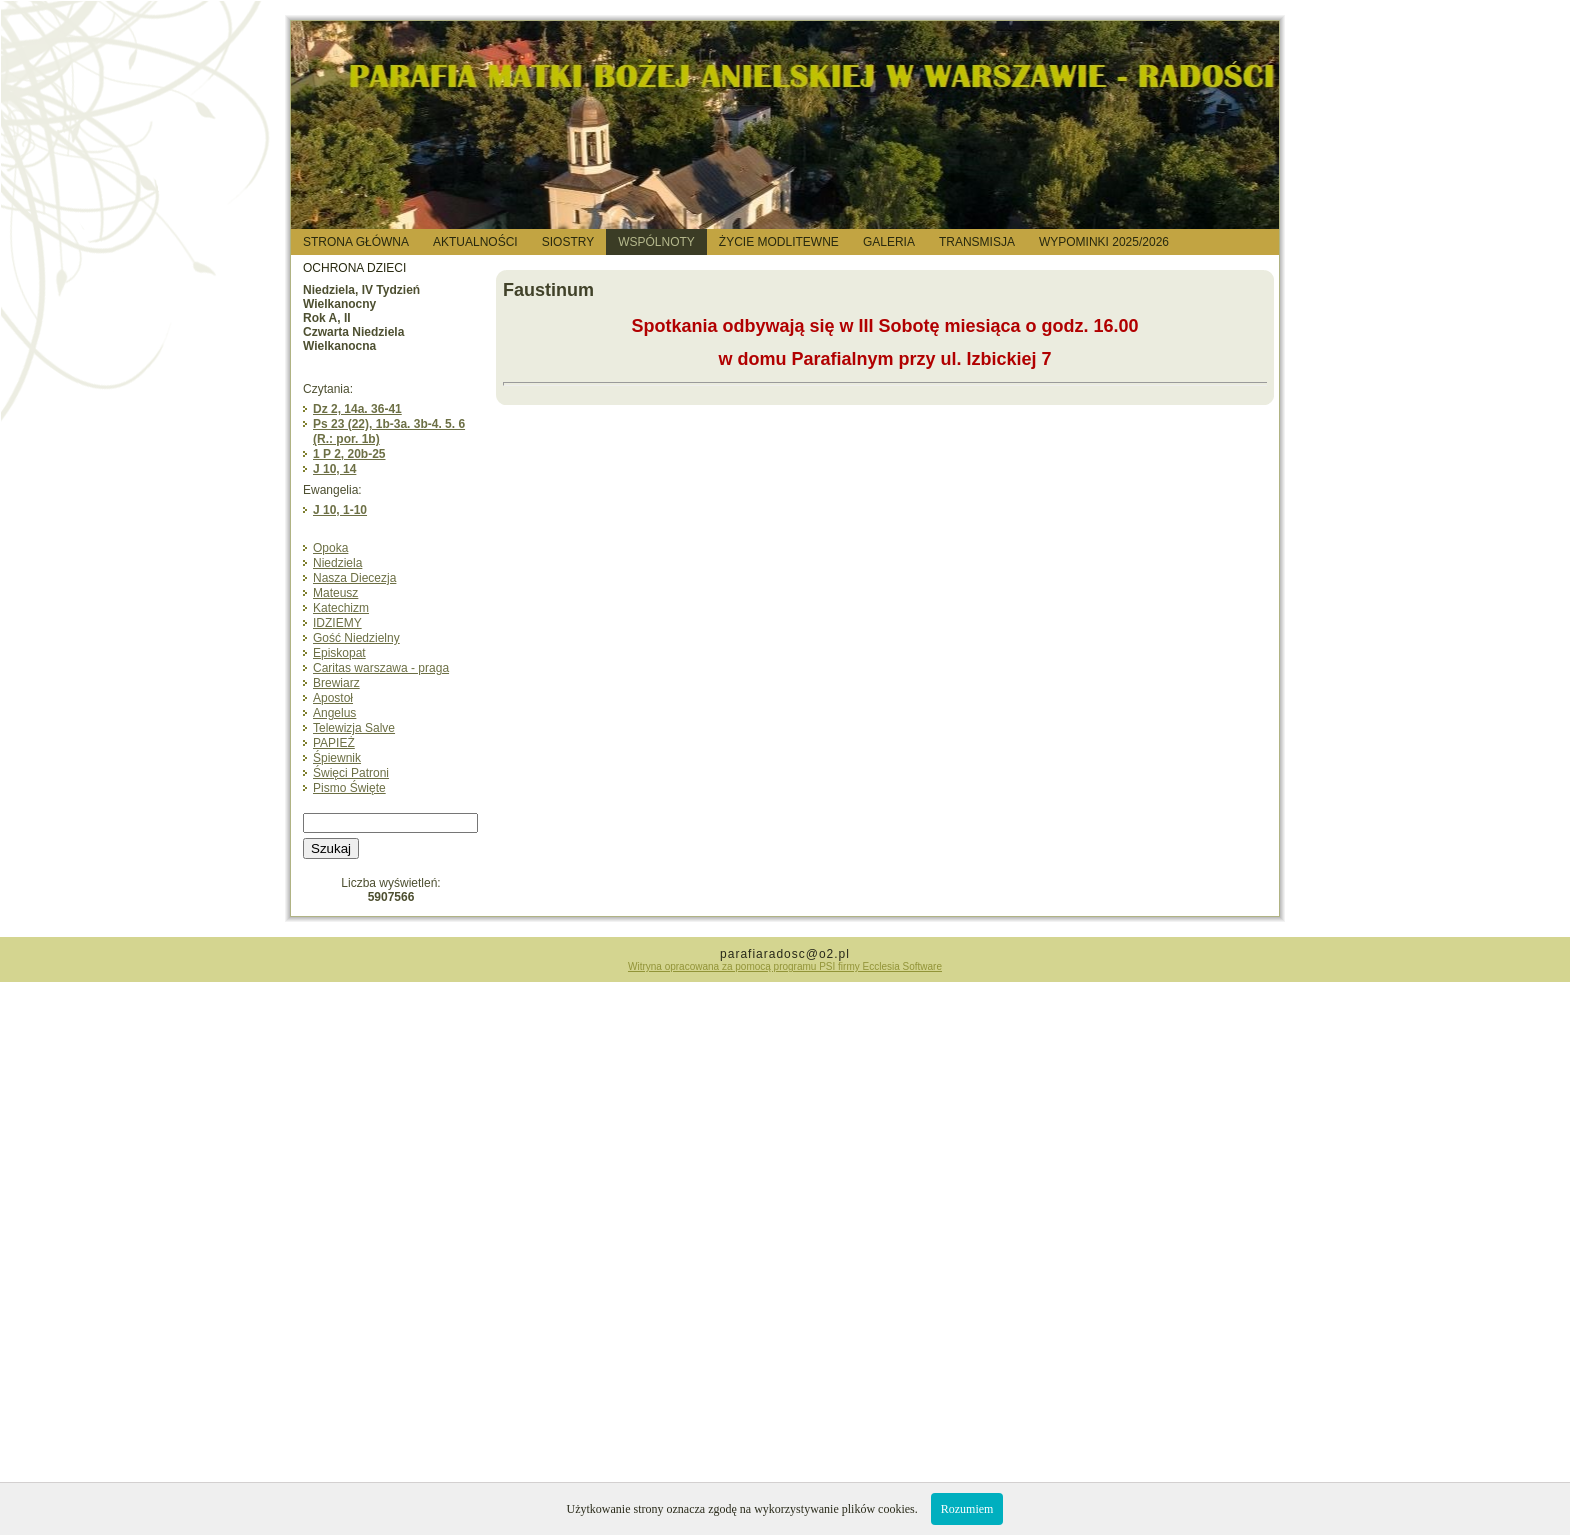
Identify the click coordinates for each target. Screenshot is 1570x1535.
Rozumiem (967, 1509)
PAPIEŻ (334, 743)
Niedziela (337, 563)
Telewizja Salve (354, 728)
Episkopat (339, 653)
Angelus (334, 713)
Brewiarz (336, 683)
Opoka (330, 548)
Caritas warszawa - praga (381, 668)
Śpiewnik (337, 758)
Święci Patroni (351, 773)
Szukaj (331, 848)
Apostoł (333, 698)
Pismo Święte (349, 788)
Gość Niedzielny (356, 638)
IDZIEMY (337, 623)
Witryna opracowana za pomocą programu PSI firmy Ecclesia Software (785, 966)
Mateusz (335, 593)
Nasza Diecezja (354, 578)
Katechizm (341, 608)
